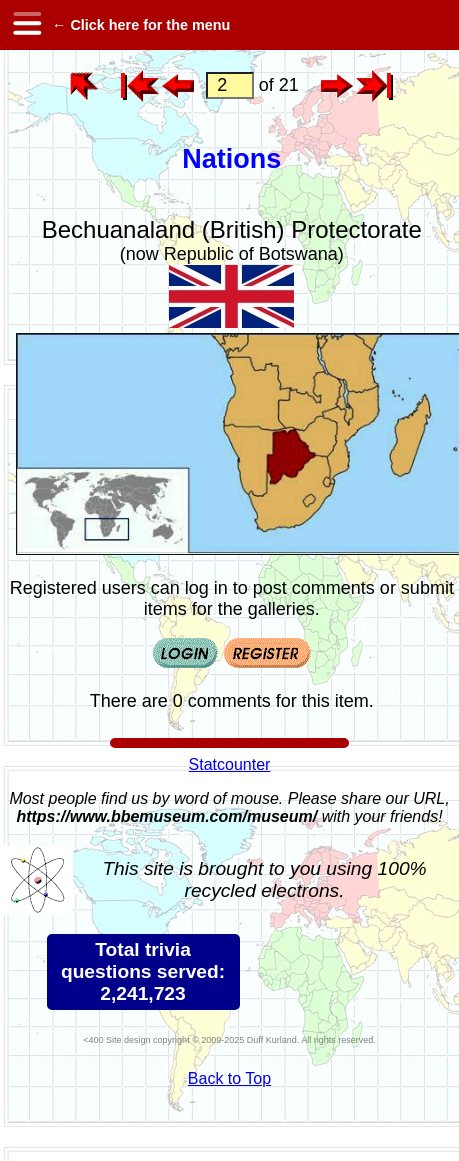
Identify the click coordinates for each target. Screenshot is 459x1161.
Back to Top (229, 1078)
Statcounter (230, 764)
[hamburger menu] (26, 25)
